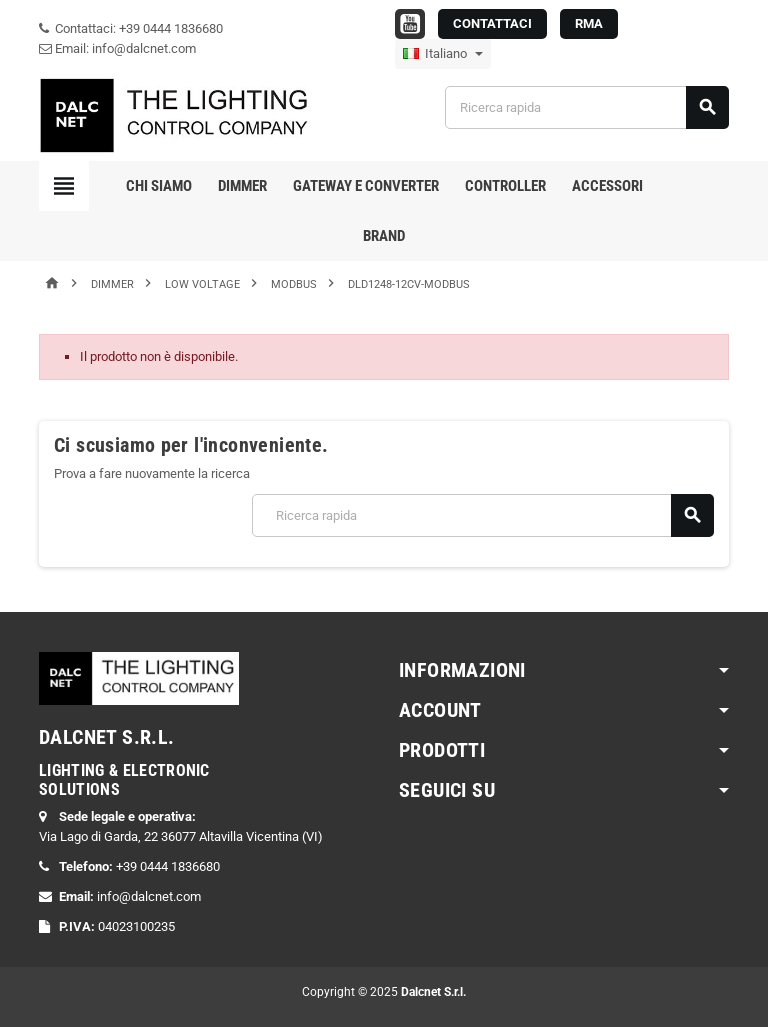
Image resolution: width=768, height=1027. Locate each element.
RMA (589, 23)
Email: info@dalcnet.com (117, 48)
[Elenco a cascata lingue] (443, 54)
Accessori (607, 186)
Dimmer (242, 186)
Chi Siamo (159, 186)
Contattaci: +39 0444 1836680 (131, 28)
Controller (505, 186)
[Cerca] (587, 107)
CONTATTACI (492, 23)
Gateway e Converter (366, 186)
